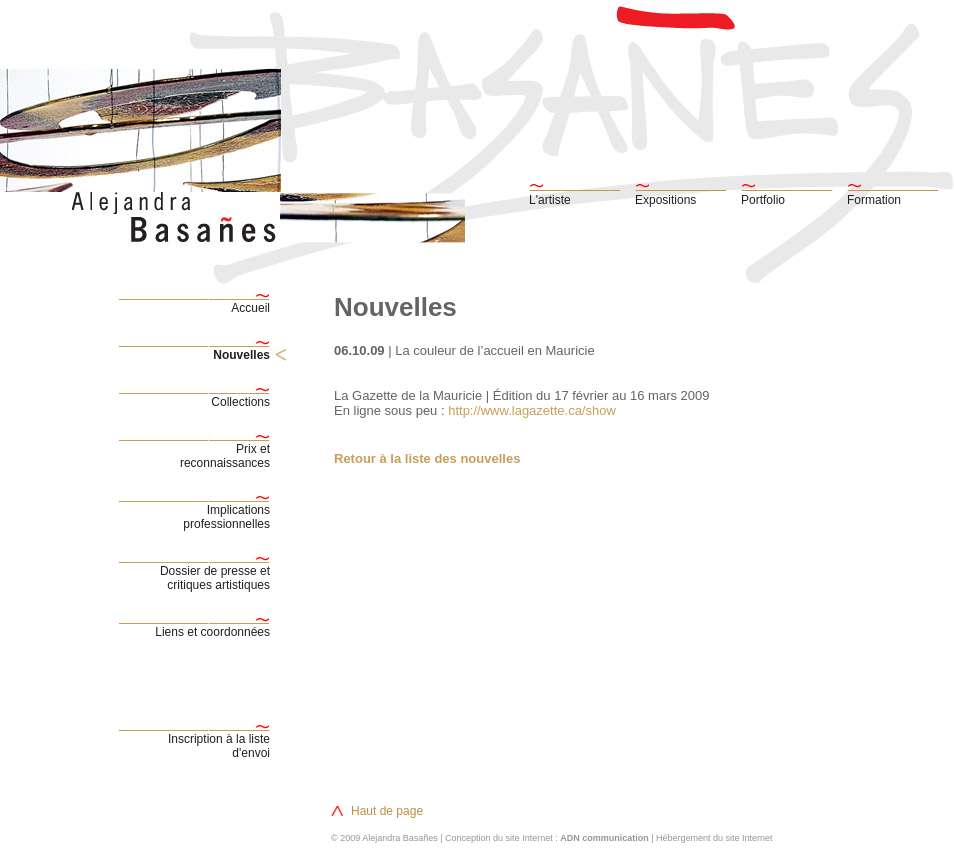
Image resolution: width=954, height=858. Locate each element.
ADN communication (604, 838)
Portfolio (763, 200)
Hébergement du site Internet (714, 838)
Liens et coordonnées (212, 632)
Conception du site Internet (499, 838)
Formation (874, 200)
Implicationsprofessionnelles (226, 517)
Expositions (665, 200)
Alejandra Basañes (400, 838)
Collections (240, 402)
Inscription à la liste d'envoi (219, 746)
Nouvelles (241, 355)
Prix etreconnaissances (225, 456)
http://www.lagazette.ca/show (530, 410)
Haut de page (387, 811)
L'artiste (550, 200)
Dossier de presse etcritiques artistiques (215, 578)
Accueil (250, 308)
